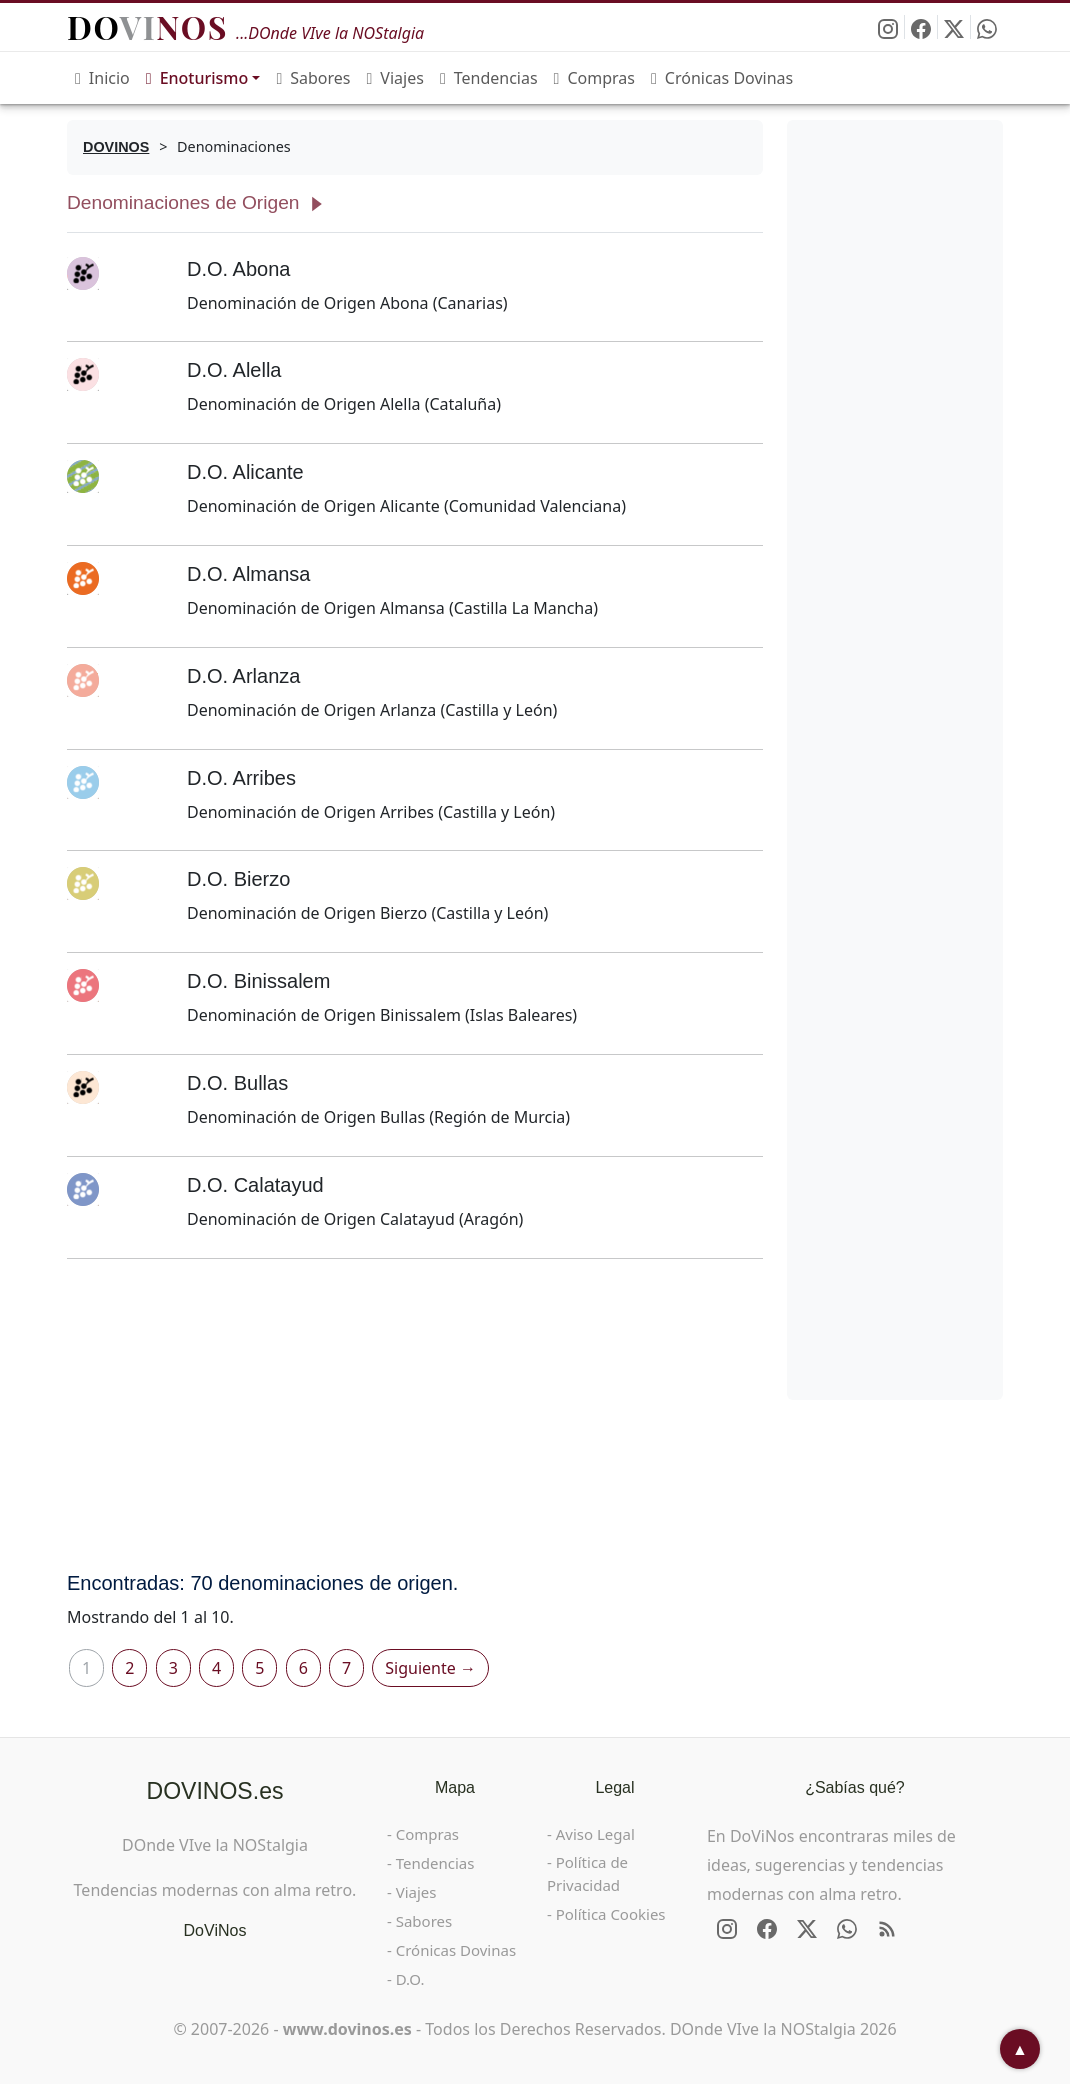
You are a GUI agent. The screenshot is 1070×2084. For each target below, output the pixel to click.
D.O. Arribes (241, 778)
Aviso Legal (595, 1834)
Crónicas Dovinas (722, 78)
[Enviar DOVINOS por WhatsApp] (987, 27)
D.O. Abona (238, 269)
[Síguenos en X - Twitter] (954, 27)
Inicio (102, 78)
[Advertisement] (415, 1415)
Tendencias (489, 78)
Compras (594, 78)
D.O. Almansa (248, 574)
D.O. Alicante (245, 472)
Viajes (395, 78)
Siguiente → (430, 1668)
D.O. (410, 1979)
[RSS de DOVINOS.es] (887, 1929)
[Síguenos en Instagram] (888, 27)
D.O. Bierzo (238, 879)
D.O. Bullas (237, 1083)
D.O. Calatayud (255, 1185)
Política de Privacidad (587, 1873)
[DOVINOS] (116, 147)
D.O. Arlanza (243, 676)
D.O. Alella (234, 370)
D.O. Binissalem (258, 981)
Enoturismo (197, 78)
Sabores (313, 78)
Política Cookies (611, 1914)
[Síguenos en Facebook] (921, 27)
